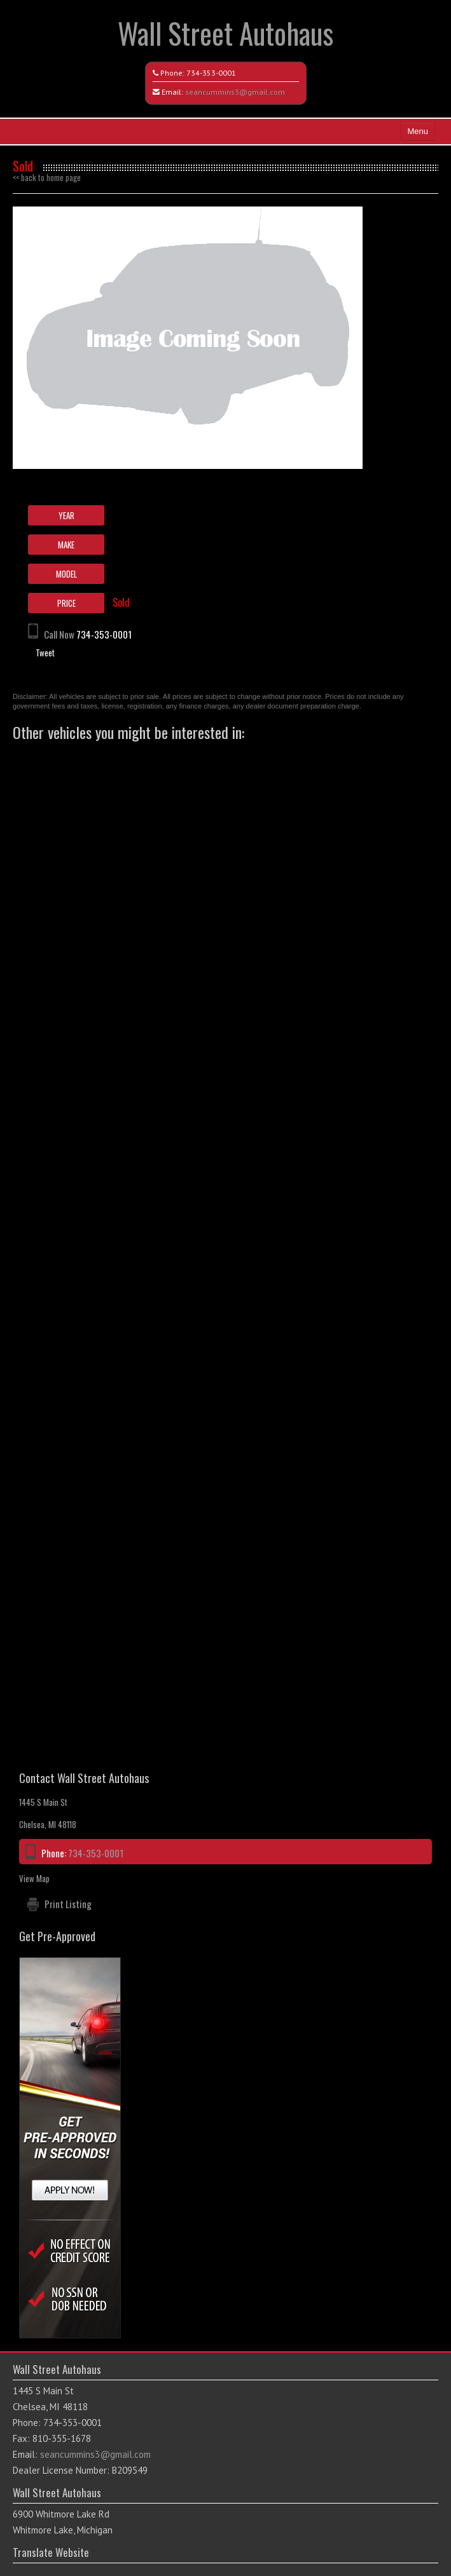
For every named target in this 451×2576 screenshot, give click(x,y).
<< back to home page (47, 177)
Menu (417, 131)
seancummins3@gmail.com (235, 92)
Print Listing (68, 1904)
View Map (34, 1878)
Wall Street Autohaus (225, 32)
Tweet (45, 652)
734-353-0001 (211, 73)
